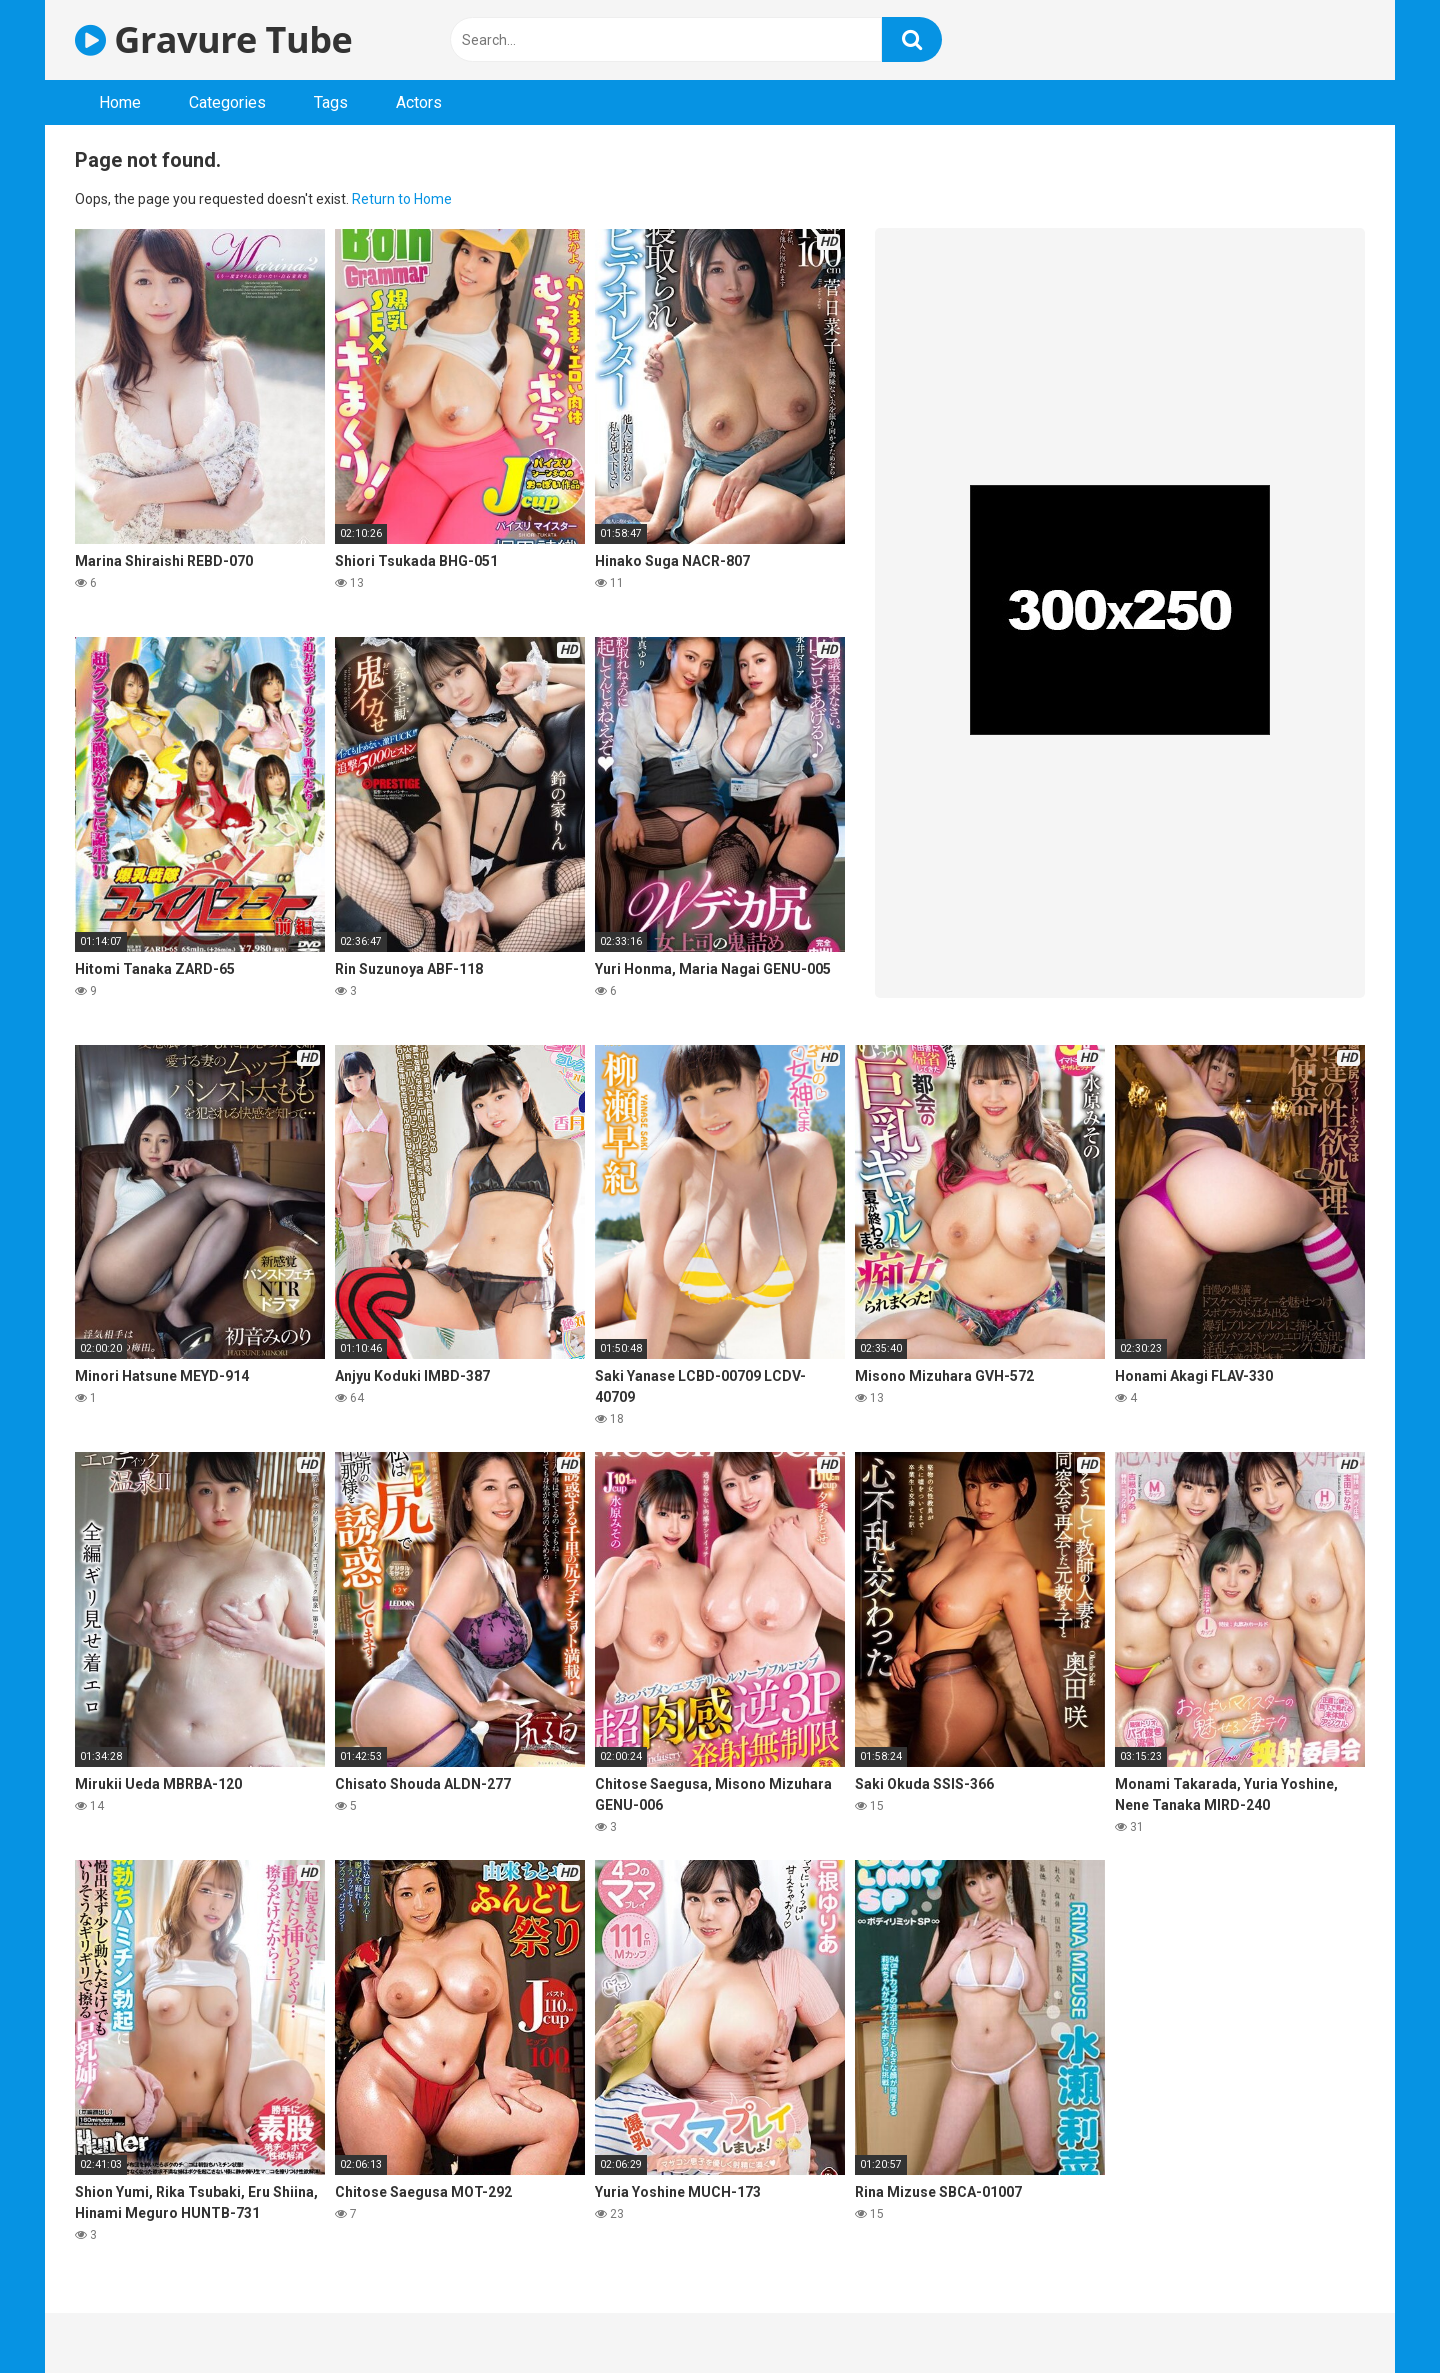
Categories (227, 102)
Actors (419, 102)
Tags (331, 102)
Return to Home (402, 199)
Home (120, 102)
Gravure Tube (213, 39)
